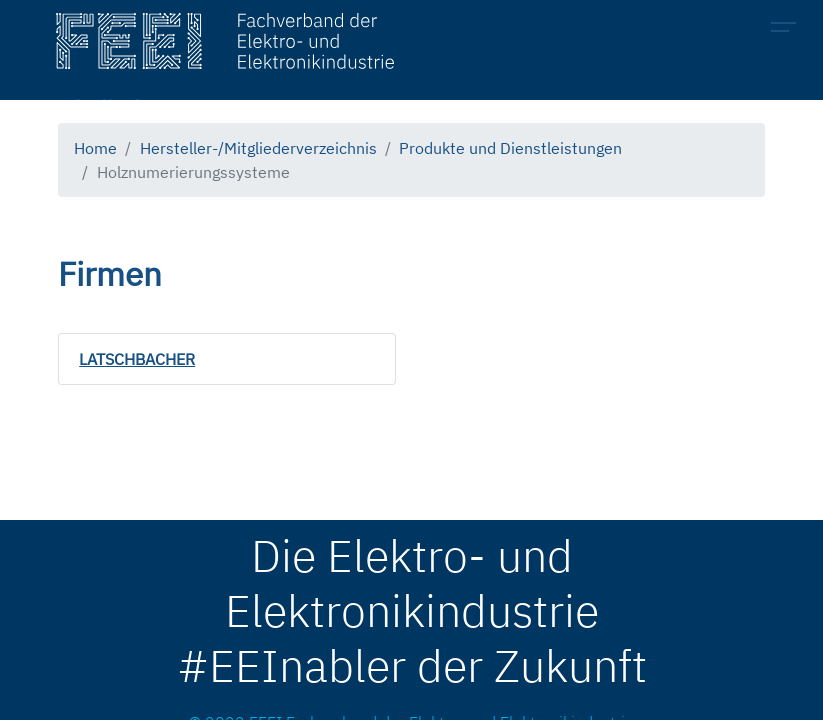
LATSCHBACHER (137, 359)
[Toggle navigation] (789, 30)
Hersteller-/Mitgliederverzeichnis (258, 148)
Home (95, 148)
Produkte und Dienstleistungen (510, 148)
